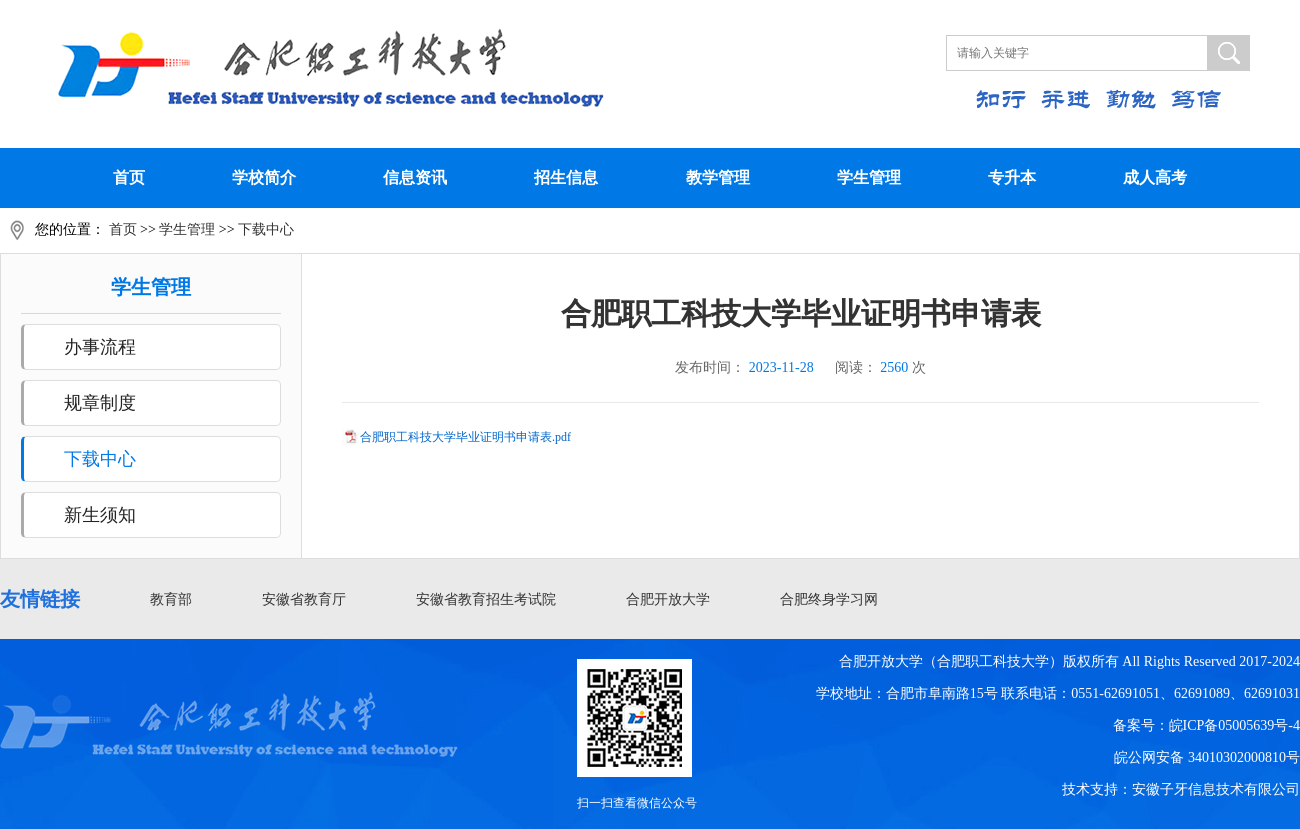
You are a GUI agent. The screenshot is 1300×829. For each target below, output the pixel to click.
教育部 (171, 599)
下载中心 (266, 229)
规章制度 (100, 403)
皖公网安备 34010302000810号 (1207, 757)
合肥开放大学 (668, 599)
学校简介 (264, 177)
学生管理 (869, 177)
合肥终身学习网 (829, 599)
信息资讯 (415, 177)
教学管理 (718, 177)
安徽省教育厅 (304, 599)
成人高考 (1155, 177)
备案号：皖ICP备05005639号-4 (1206, 725)
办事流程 (100, 347)
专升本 (1012, 177)
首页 (129, 177)
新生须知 (100, 515)
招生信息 (566, 177)
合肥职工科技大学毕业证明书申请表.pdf (465, 437)
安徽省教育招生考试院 (486, 599)
